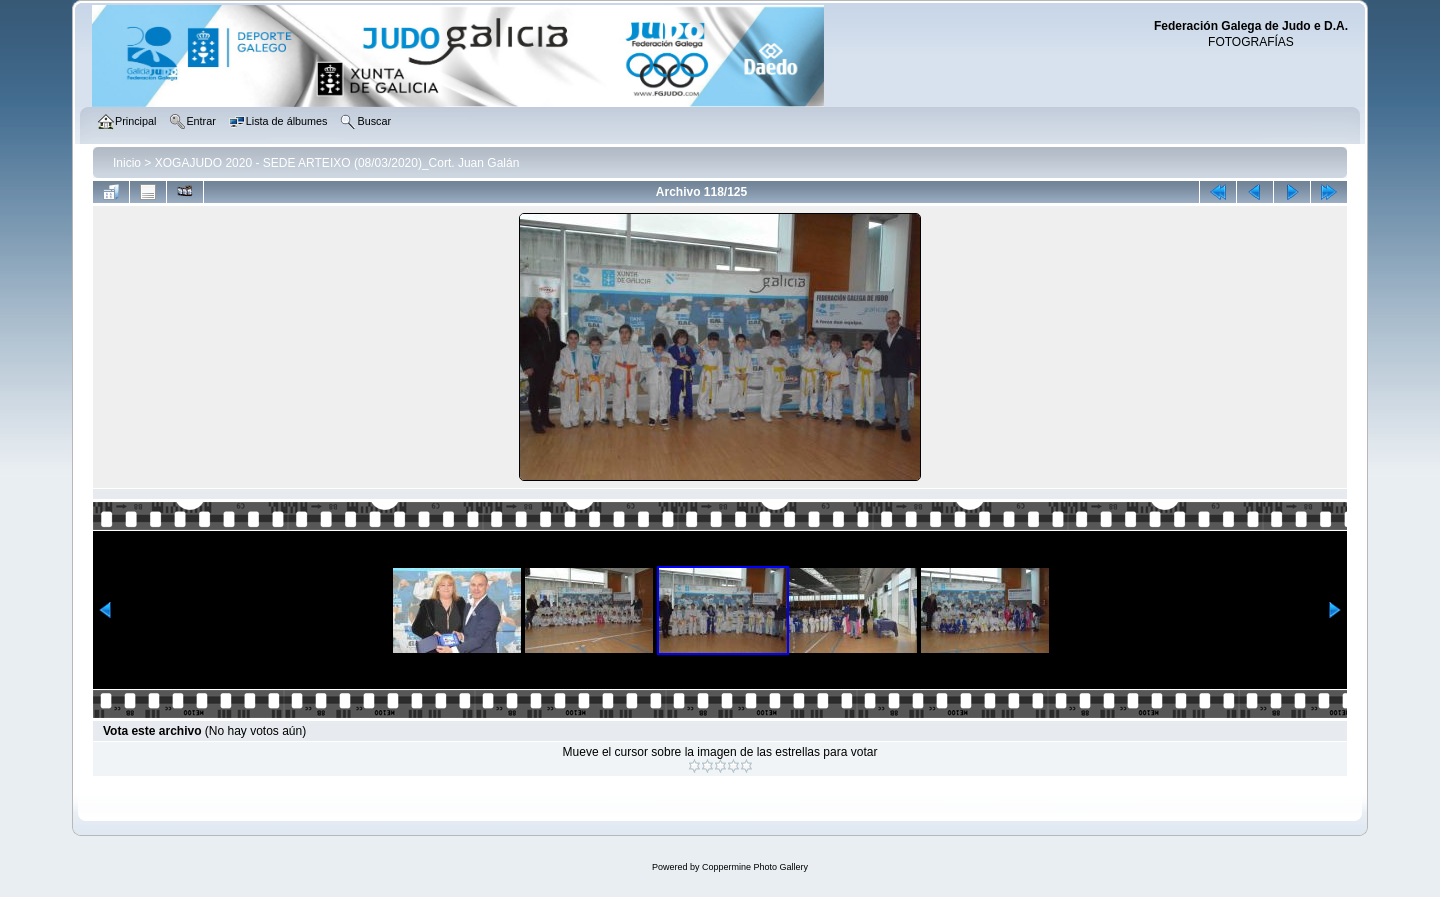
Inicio (127, 163)
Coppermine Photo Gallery (755, 867)
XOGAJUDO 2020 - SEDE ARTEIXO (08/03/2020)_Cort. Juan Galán (337, 163)
